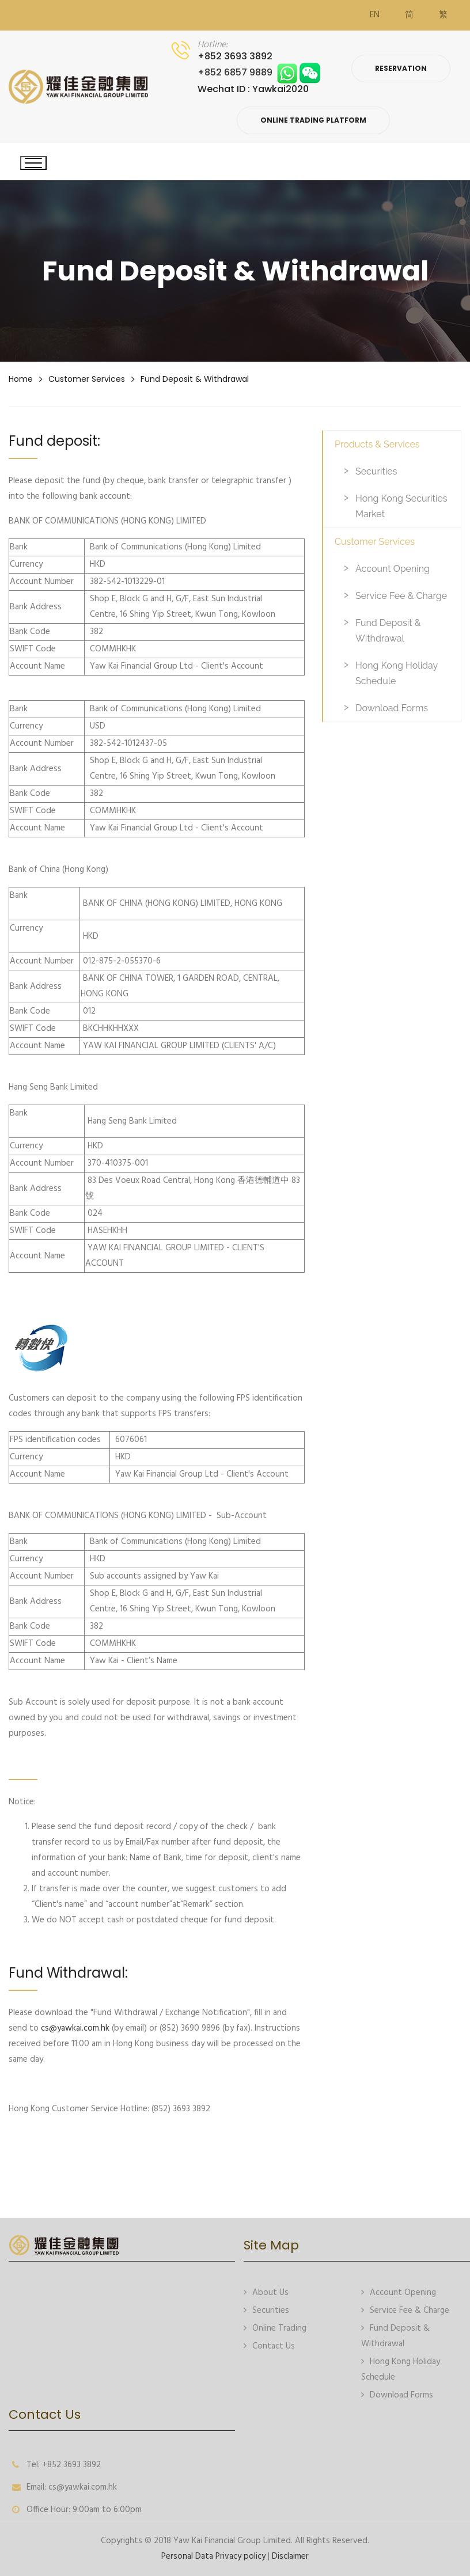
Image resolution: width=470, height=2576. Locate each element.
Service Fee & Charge (401, 595)
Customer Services (86, 379)
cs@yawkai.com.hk (75, 2028)
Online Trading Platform (313, 120)
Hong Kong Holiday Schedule (396, 673)
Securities (376, 471)
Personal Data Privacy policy (213, 2556)
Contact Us (269, 2345)
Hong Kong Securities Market (401, 506)
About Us (266, 2292)
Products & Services (377, 444)
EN (375, 15)
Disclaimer (290, 2556)
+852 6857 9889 (259, 72)
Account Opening (392, 568)
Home (21, 379)
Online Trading (275, 2327)
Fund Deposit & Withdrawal (195, 379)
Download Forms (391, 708)
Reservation (401, 68)
